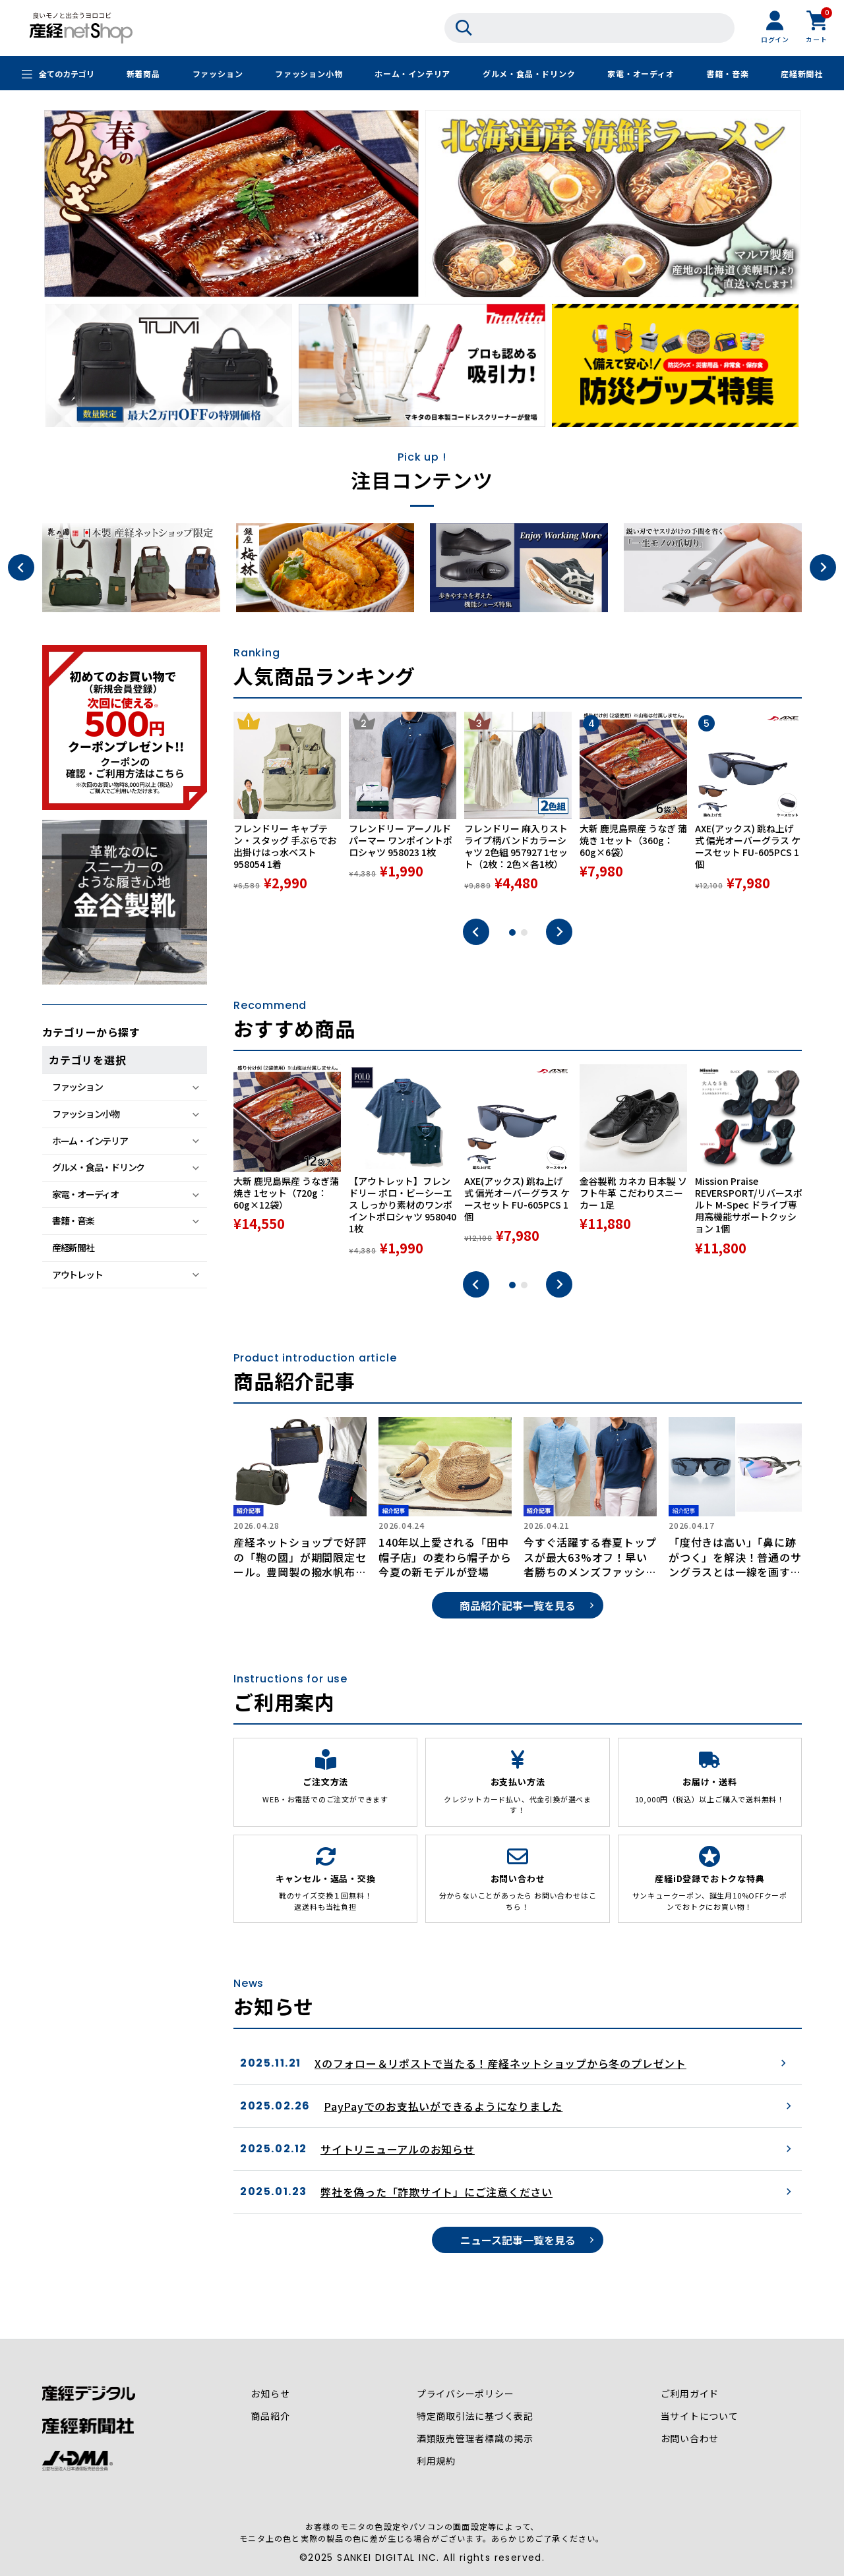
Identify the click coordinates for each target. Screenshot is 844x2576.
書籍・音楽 (727, 74)
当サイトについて (699, 2416)
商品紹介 (270, 2416)
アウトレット (77, 1274)
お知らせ (270, 2394)
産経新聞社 (802, 74)
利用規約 (436, 2461)
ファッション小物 (308, 74)
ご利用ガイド (689, 2394)
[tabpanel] (287, 808)
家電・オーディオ (640, 74)
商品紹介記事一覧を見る (518, 1605)
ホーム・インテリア (412, 74)
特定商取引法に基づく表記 (475, 2416)
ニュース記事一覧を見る (518, 2240)
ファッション (217, 74)
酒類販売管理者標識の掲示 (475, 2439)
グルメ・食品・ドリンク (529, 74)
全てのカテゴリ (66, 74)
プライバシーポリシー (465, 2394)
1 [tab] (512, 932)
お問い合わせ (689, 2439)
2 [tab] (524, 932)
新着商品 (143, 74)
